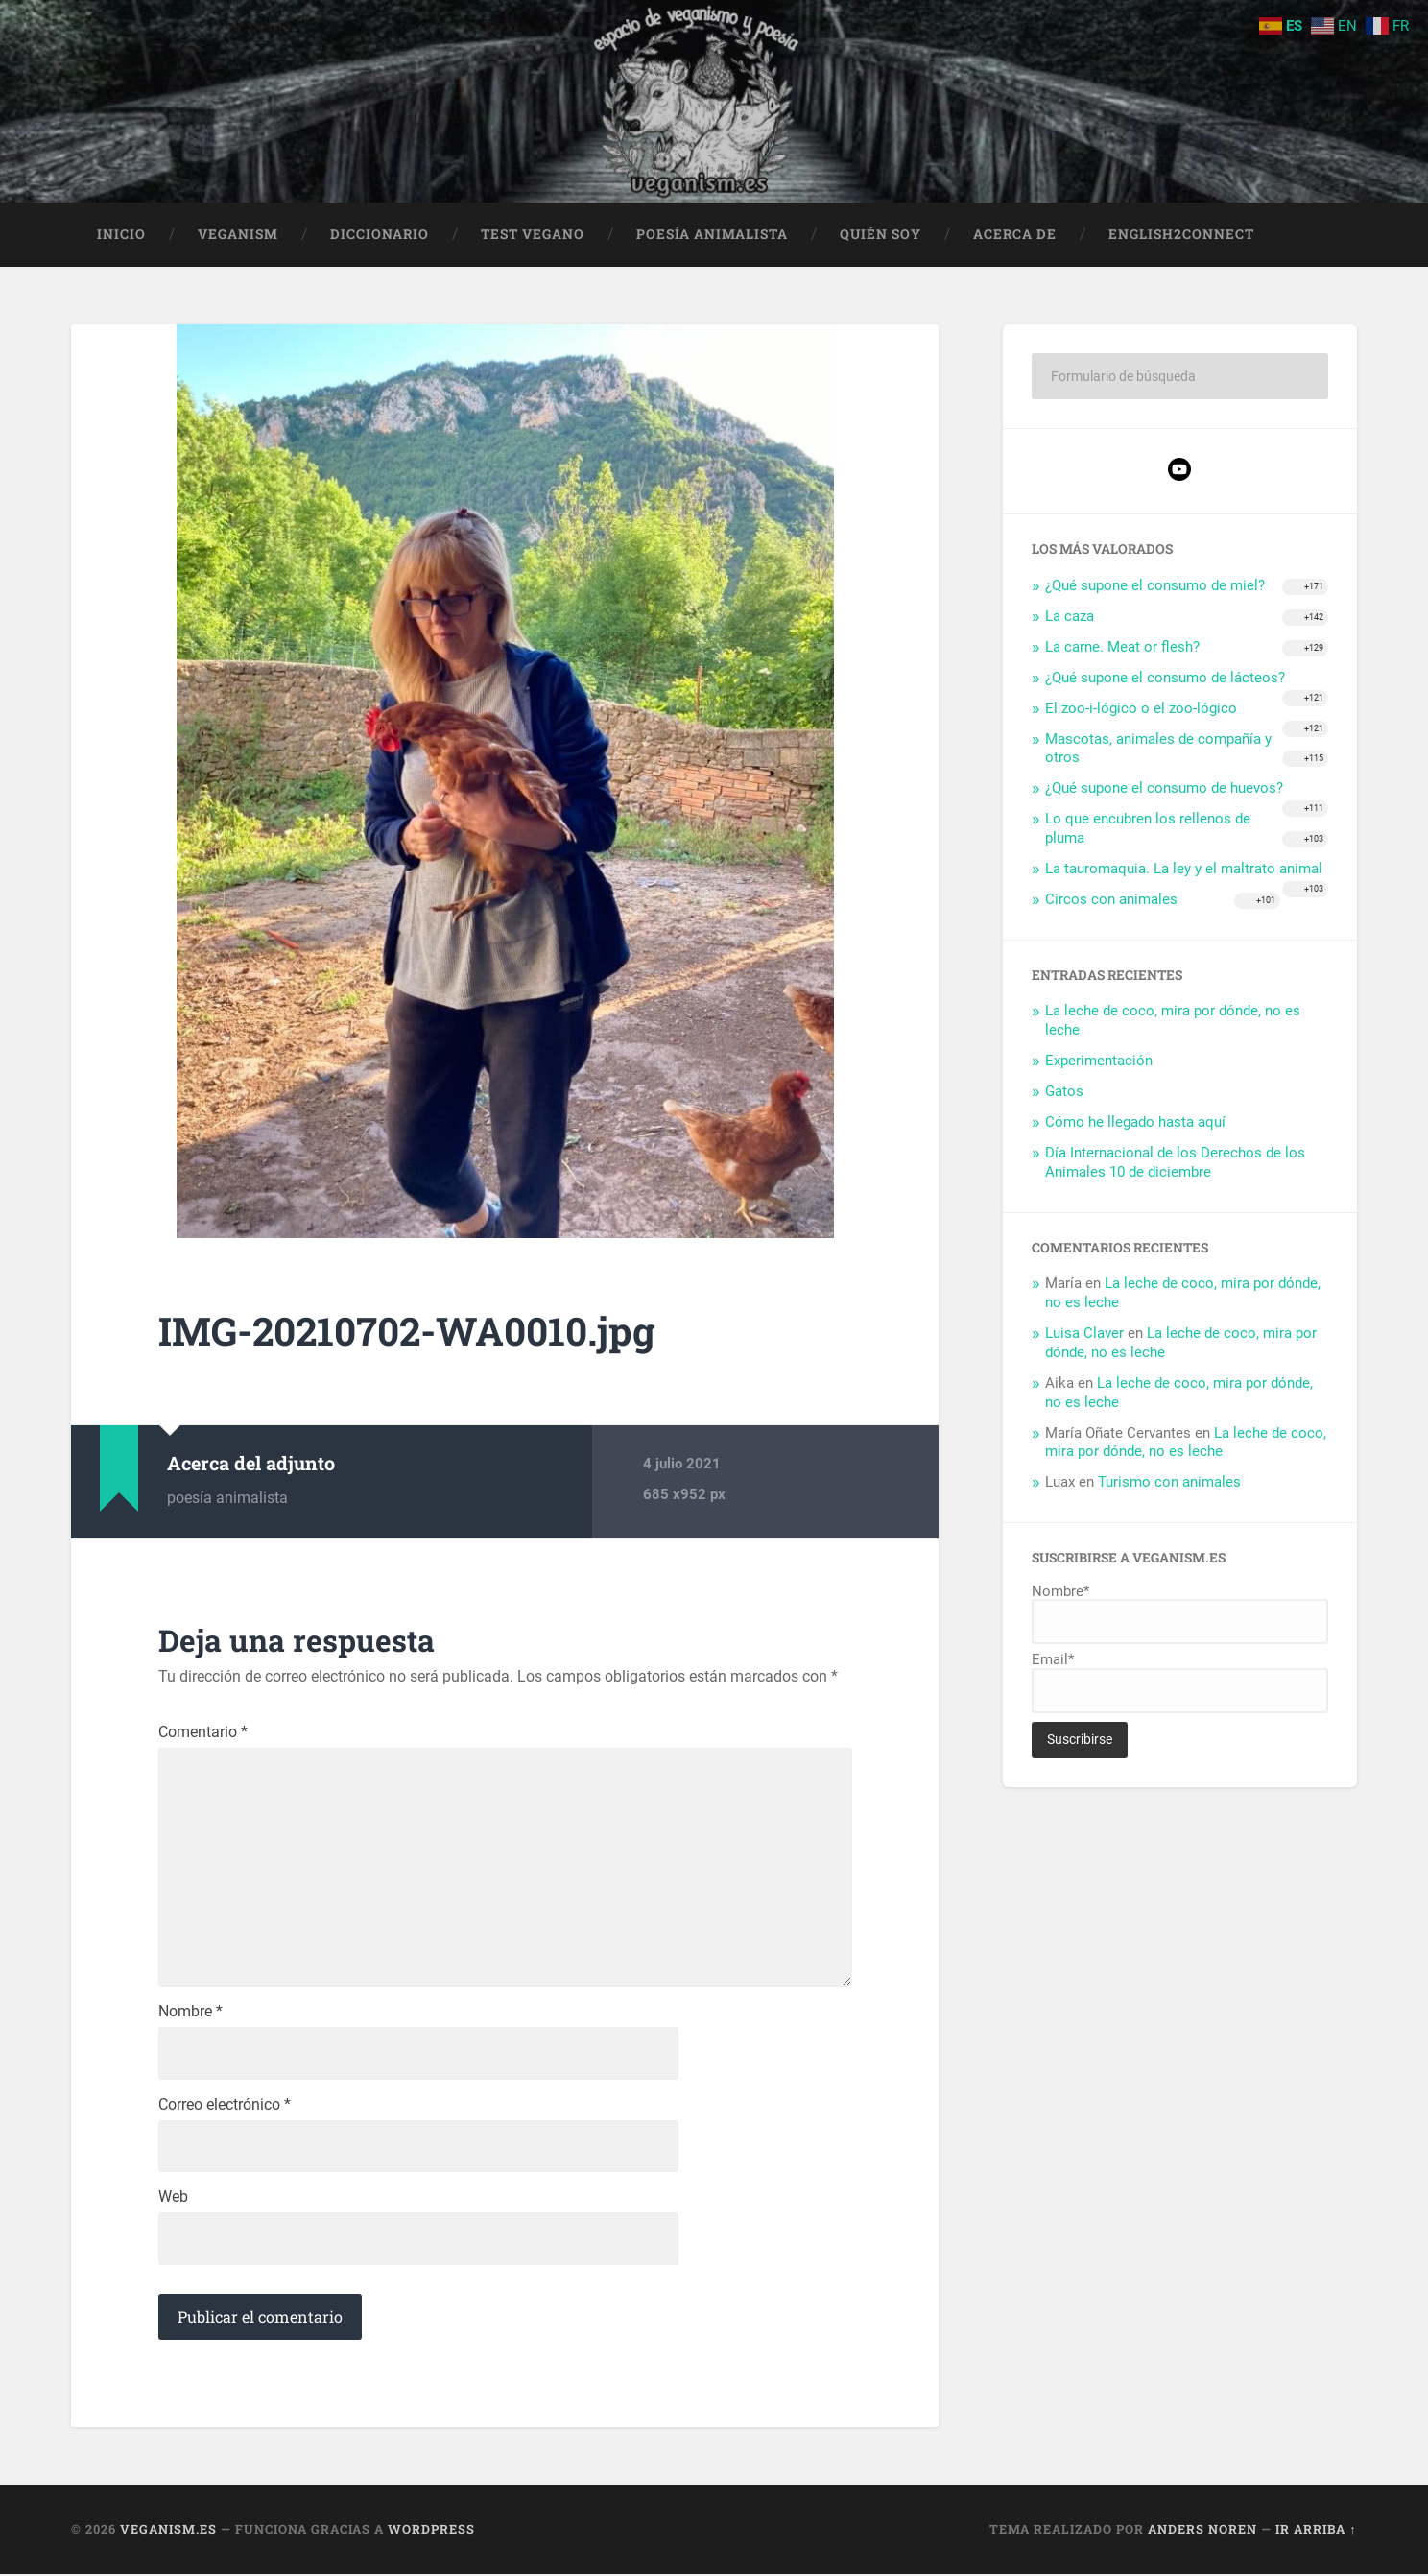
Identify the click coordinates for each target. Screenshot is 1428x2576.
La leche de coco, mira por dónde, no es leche (1185, 1442)
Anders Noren (1202, 2531)
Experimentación (1099, 1061)
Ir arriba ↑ (1315, 2531)
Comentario (203, 1733)
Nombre (190, 2013)
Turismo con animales (1169, 1482)
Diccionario (379, 234)
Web (173, 2199)
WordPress (431, 2531)
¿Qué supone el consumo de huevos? (1164, 789)
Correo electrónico (224, 2106)
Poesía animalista (712, 234)
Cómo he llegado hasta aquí (1135, 1123)
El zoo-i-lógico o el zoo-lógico (1141, 708)
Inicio (121, 234)
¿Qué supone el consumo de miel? (1155, 586)
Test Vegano (532, 234)
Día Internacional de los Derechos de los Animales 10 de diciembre (1175, 1162)
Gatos (1064, 1092)
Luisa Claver (1084, 1334)
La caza (1069, 617)
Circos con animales (1111, 899)
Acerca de (1015, 234)
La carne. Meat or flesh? (1122, 647)
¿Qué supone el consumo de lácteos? (1165, 677)
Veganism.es (168, 2531)
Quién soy (880, 234)
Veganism (238, 234)
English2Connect (1181, 234)
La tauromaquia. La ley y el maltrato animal (1183, 869)
